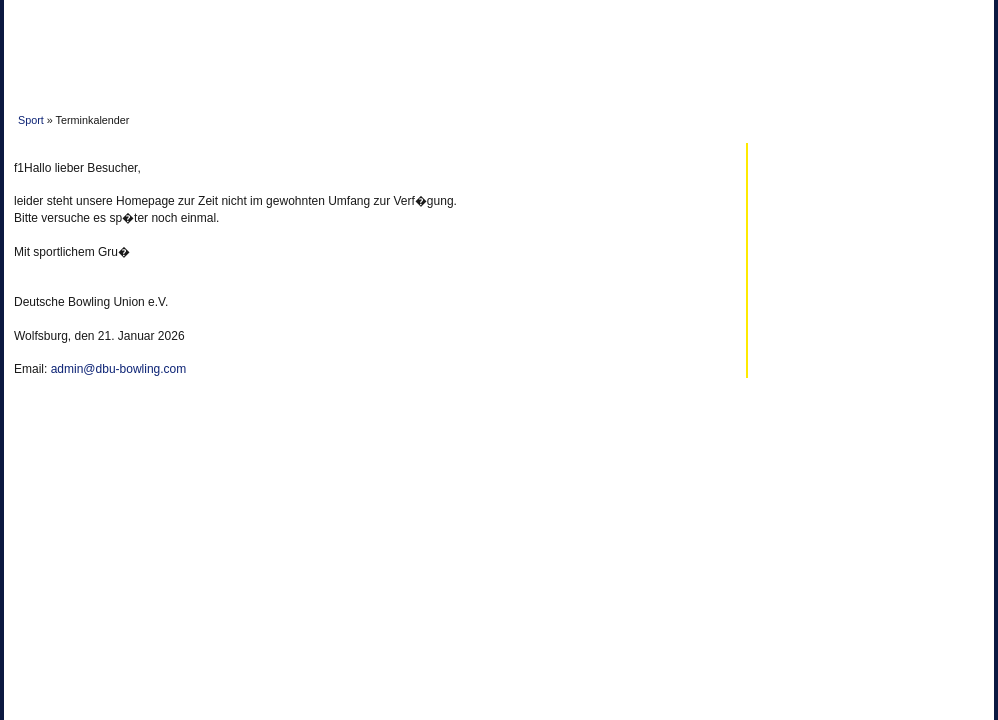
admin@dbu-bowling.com (119, 369)
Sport (31, 120)
